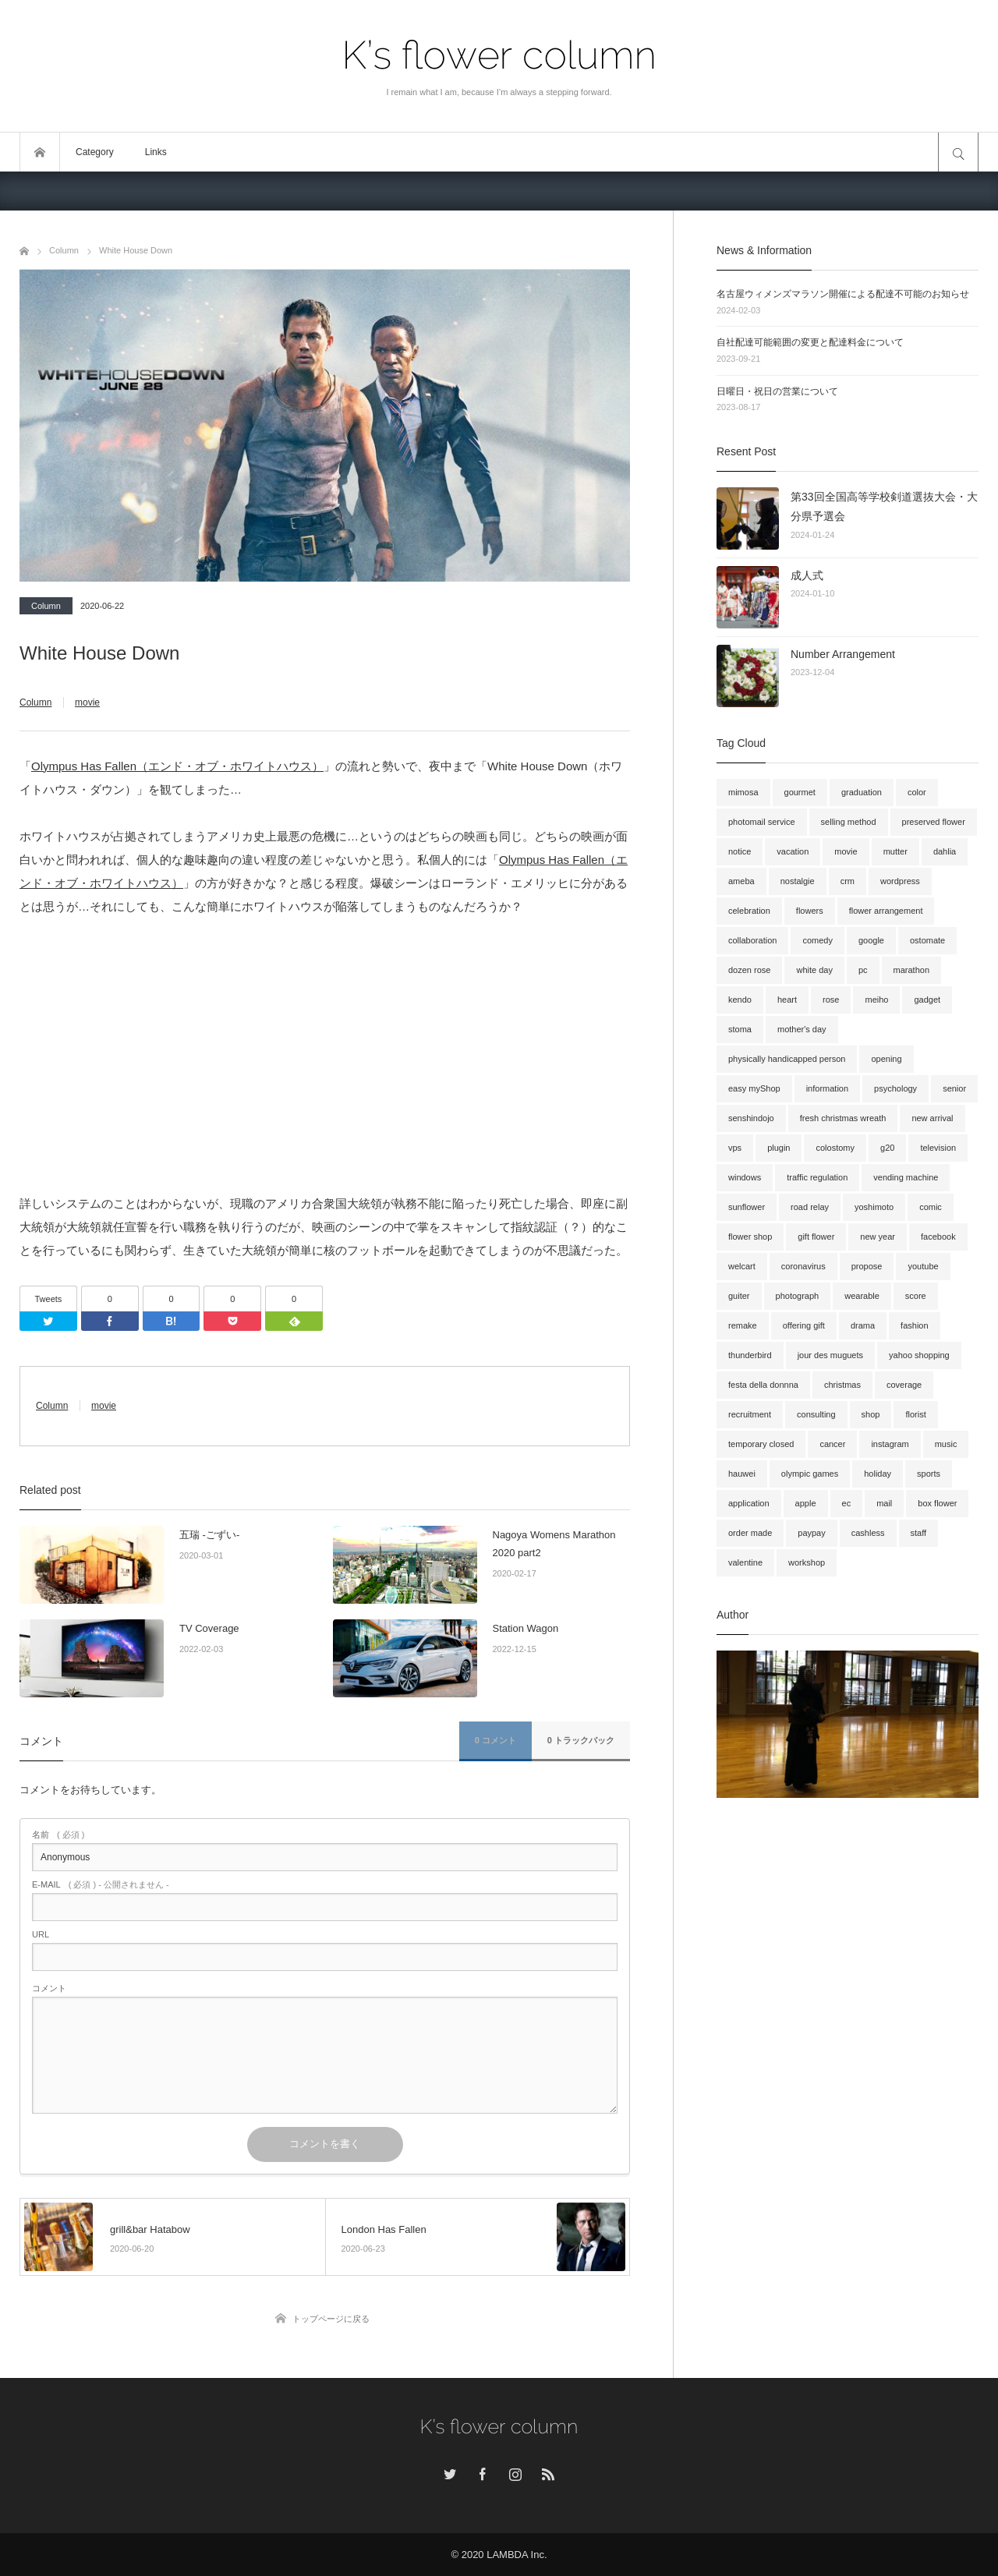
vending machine (905, 1177)
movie (87, 702)
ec (846, 1503)
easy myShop (754, 1088)
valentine (745, 1562)
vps (734, 1147)
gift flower (816, 1236)
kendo (740, 999)
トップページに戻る (331, 2318)
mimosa (743, 792)
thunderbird (750, 1355)
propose (867, 1266)
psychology (895, 1088)
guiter (739, 1295)
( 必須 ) (58, 1835)
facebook (938, 1236)
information (827, 1088)
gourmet (800, 792)
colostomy (835, 1147)
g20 (887, 1147)
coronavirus (803, 1266)
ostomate (927, 940)
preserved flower (933, 821)
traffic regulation (817, 1177)
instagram (889, 1444)
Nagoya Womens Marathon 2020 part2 (554, 1544)
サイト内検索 (958, 152)
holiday (877, 1473)
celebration (749, 910)
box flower (937, 1503)
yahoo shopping (919, 1355)
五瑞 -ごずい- (209, 1535)
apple (805, 1503)
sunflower (746, 1207)
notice (739, 851)
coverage (904, 1384)
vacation (793, 851)
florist (915, 1414)
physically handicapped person (786, 1058)
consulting (816, 1414)
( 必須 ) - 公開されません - (100, 1885)
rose (831, 999)
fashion (914, 1325)
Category (95, 152)
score (915, 1295)
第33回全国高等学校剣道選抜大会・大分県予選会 (884, 506)
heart (787, 999)
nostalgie (797, 881)
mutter (895, 851)
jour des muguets (830, 1355)
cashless (868, 1532)
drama (863, 1325)
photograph (797, 1295)
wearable (861, 1295)
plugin (778, 1147)
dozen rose (749, 970)
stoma (740, 1029)
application (749, 1503)
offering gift (804, 1325)
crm (848, 881)
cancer (832, 1444)
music (946, 1444)
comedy (817, 940)
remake (742, 1325)
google (871, 940)
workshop (806, 1562)
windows (744, 1177)
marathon (911, 970)
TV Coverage (209, 1628)
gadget (927, 999)
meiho (876, 999)
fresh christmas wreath (843, 1118)
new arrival (932, 1118)
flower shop (750, 1236)
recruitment (749, 1414)
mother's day (801, 1029)
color (917, 792)
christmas (842, 1384)
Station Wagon (526, 1628)
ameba (741, 881)
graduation (861, 792)
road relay (810, 1207)
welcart (742, 1266)
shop (871, 1414)
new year (877, 1236)
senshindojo (751, 1118)
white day (814, 970)
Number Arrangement (843, 654)
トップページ (39, 152)
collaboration (752, 940)
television (938, 1147)
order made (750, 1532)
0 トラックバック (580, 1740)
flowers (809, 910)
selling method (848, 821)
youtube (923, 1266)
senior (954, 1088)
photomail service (761, 821)
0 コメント (495, 1740)
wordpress (900, 881)
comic (930, 1207)
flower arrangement (886, 910)
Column (46, 605)
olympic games (809, 1473)
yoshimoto (874, 1207)
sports (928, 1473)
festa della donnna (763, 1384)
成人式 (807, 575)
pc (863, 970)
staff (919, 1532)
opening (886, 1058)
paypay (811, 1532)
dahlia (944, 851)
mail (884, 1503)
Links (156, 152)
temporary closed (761, 1444)
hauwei (742, 1473)
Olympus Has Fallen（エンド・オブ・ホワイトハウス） (177, 766)
